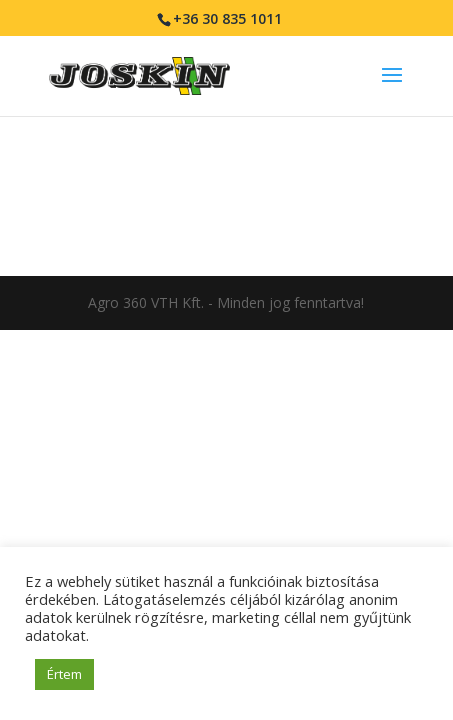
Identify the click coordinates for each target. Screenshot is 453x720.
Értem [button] (64, 674)
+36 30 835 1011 (227, 18)
